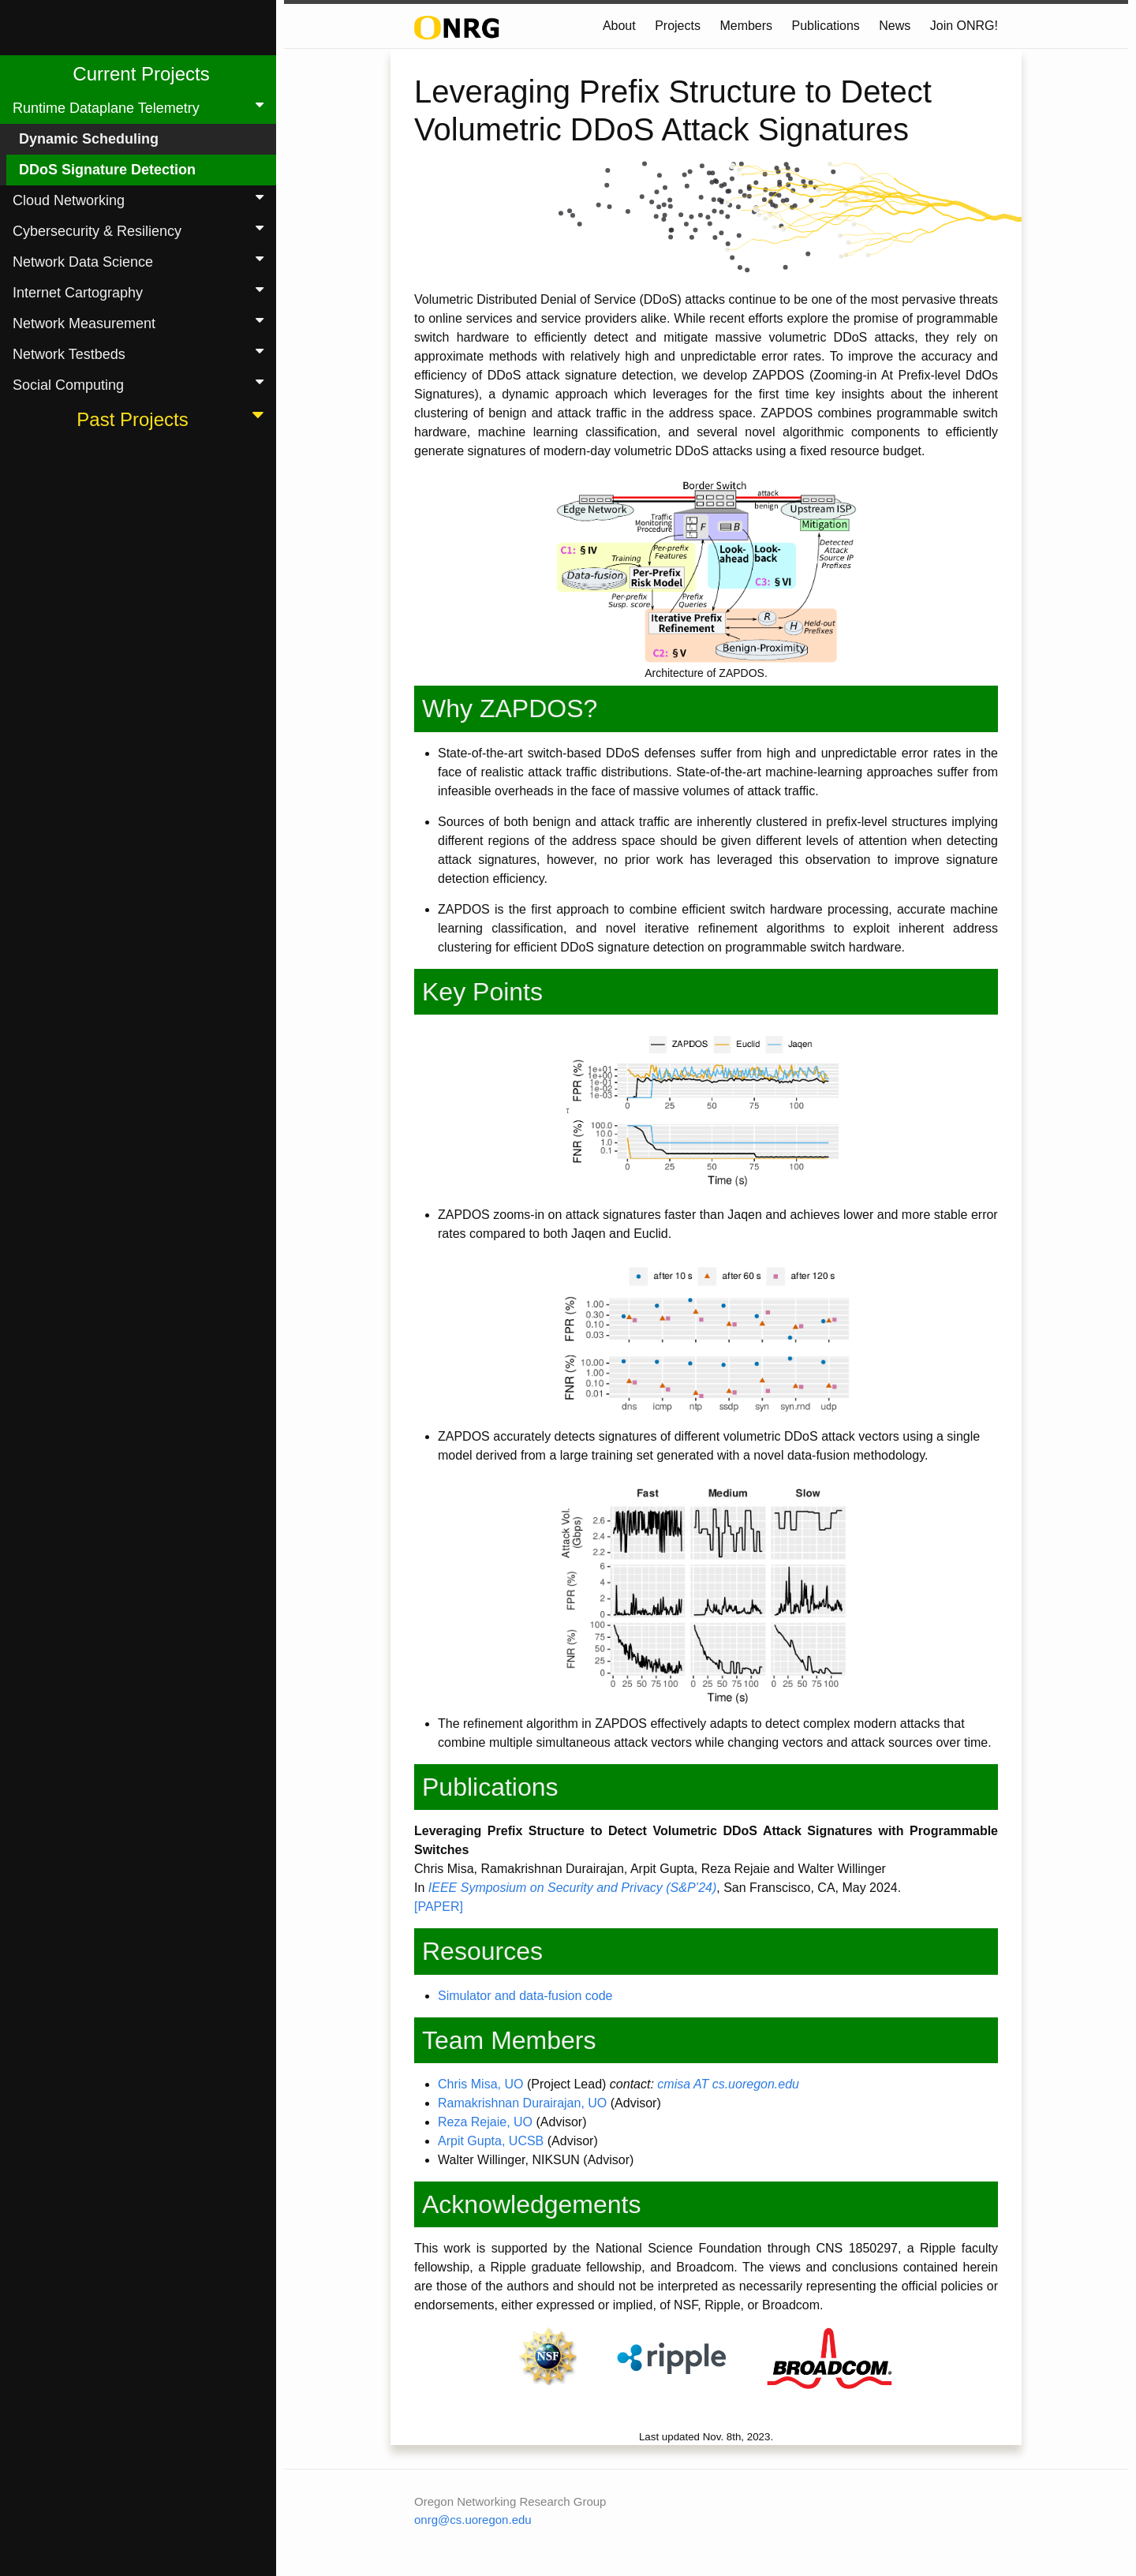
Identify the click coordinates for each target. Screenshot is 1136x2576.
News (894, 25)
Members (745, 25)
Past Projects (173, 418)
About (619, 25)
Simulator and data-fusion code (525, 1995)
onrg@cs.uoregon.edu (473, 2519)
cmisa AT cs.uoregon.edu (728, 2084)
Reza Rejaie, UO (485, 2122)
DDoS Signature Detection (107, 170)
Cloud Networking (141, 199)
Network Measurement (141, 322)
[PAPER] (438, 1906)
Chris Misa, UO (480, 2084)
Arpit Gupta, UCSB (491, 2141)
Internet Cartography (141, 291)
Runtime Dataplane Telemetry (141, 107)
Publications (826, 25)
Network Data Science (141, 261)
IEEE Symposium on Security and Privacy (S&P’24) (572, 1887)
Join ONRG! (964, 25)
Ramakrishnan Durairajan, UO (522, 2103)
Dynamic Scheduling (89, 139)
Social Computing (141, 384)
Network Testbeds (141, 353)
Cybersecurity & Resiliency (141, 230)
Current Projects (141, 73)
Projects (678, 25)
